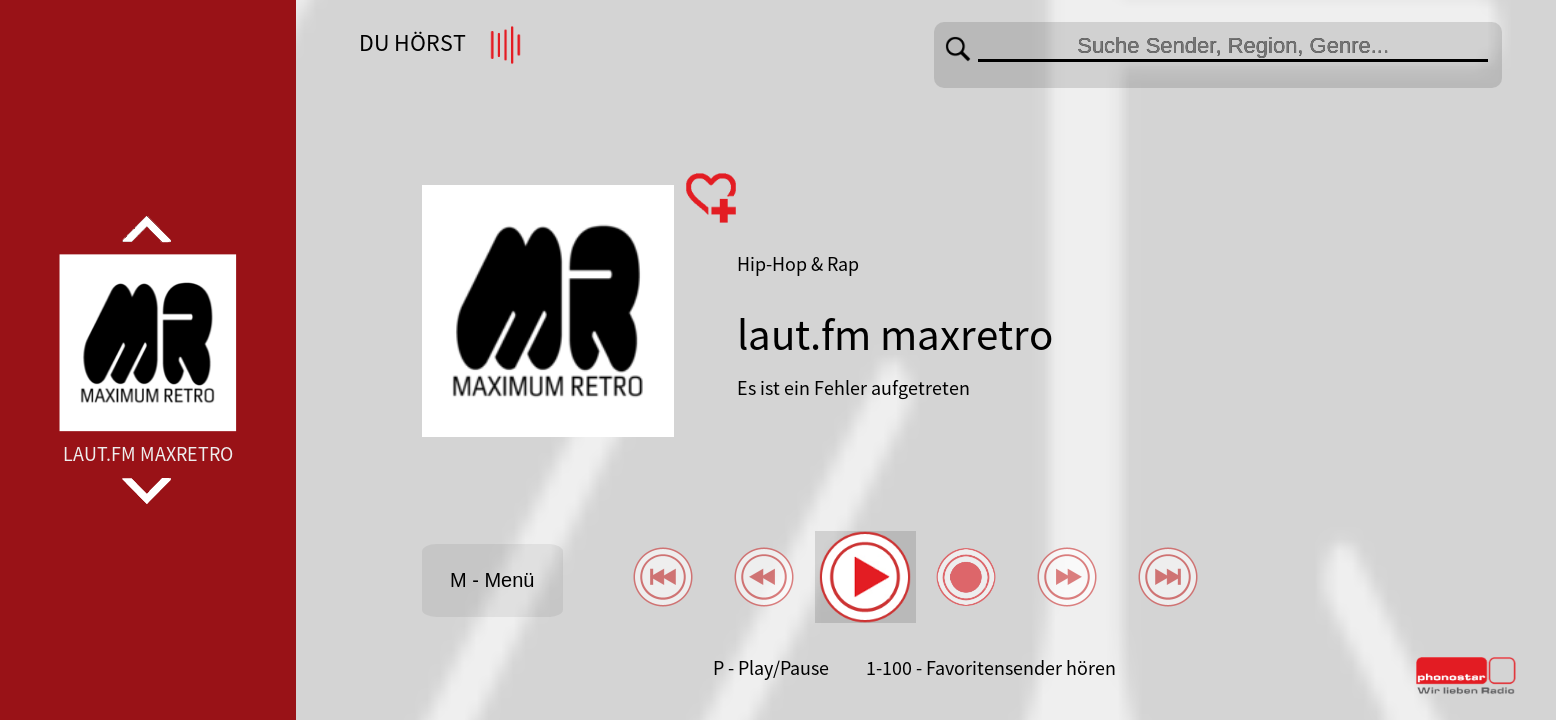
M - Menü (492, 580)
